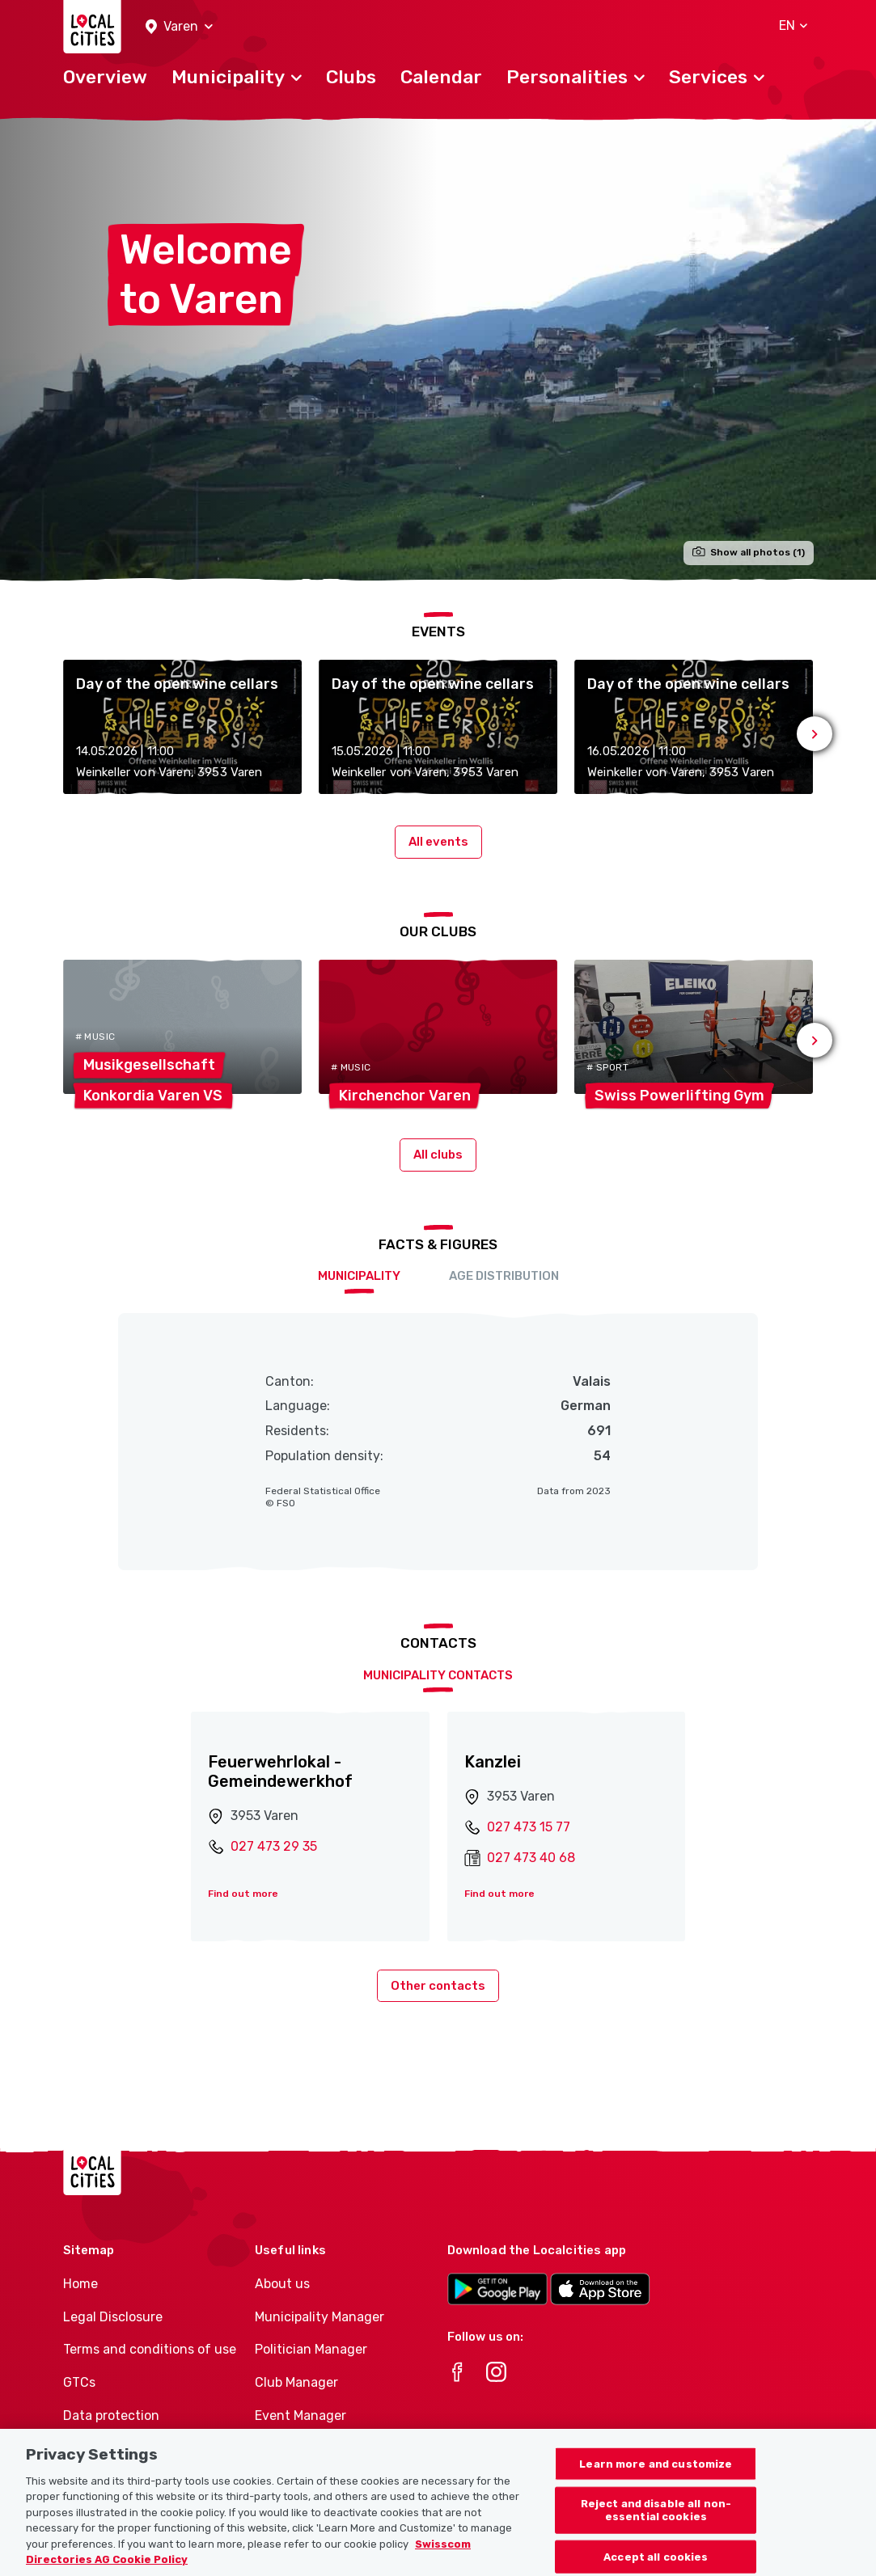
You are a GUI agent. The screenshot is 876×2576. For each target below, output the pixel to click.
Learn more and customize (655, 2483)
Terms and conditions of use (149, 2349)
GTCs (79, 2382)
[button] (179, 27)
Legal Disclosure (113, 2317)
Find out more (243, 1893)
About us (282, 2283)
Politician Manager (311, 2349)
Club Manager (296, 2382)
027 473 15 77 (528, 1827)
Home (80, 2283)
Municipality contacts (438, 1675)
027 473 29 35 (274, 1846)
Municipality (359, 1276)
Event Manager (300, 2415)
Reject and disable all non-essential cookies (656, 2530)
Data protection (111, 2415)
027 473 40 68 (531, 1857)
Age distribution (504, 1276)
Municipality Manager (319, 2317)
